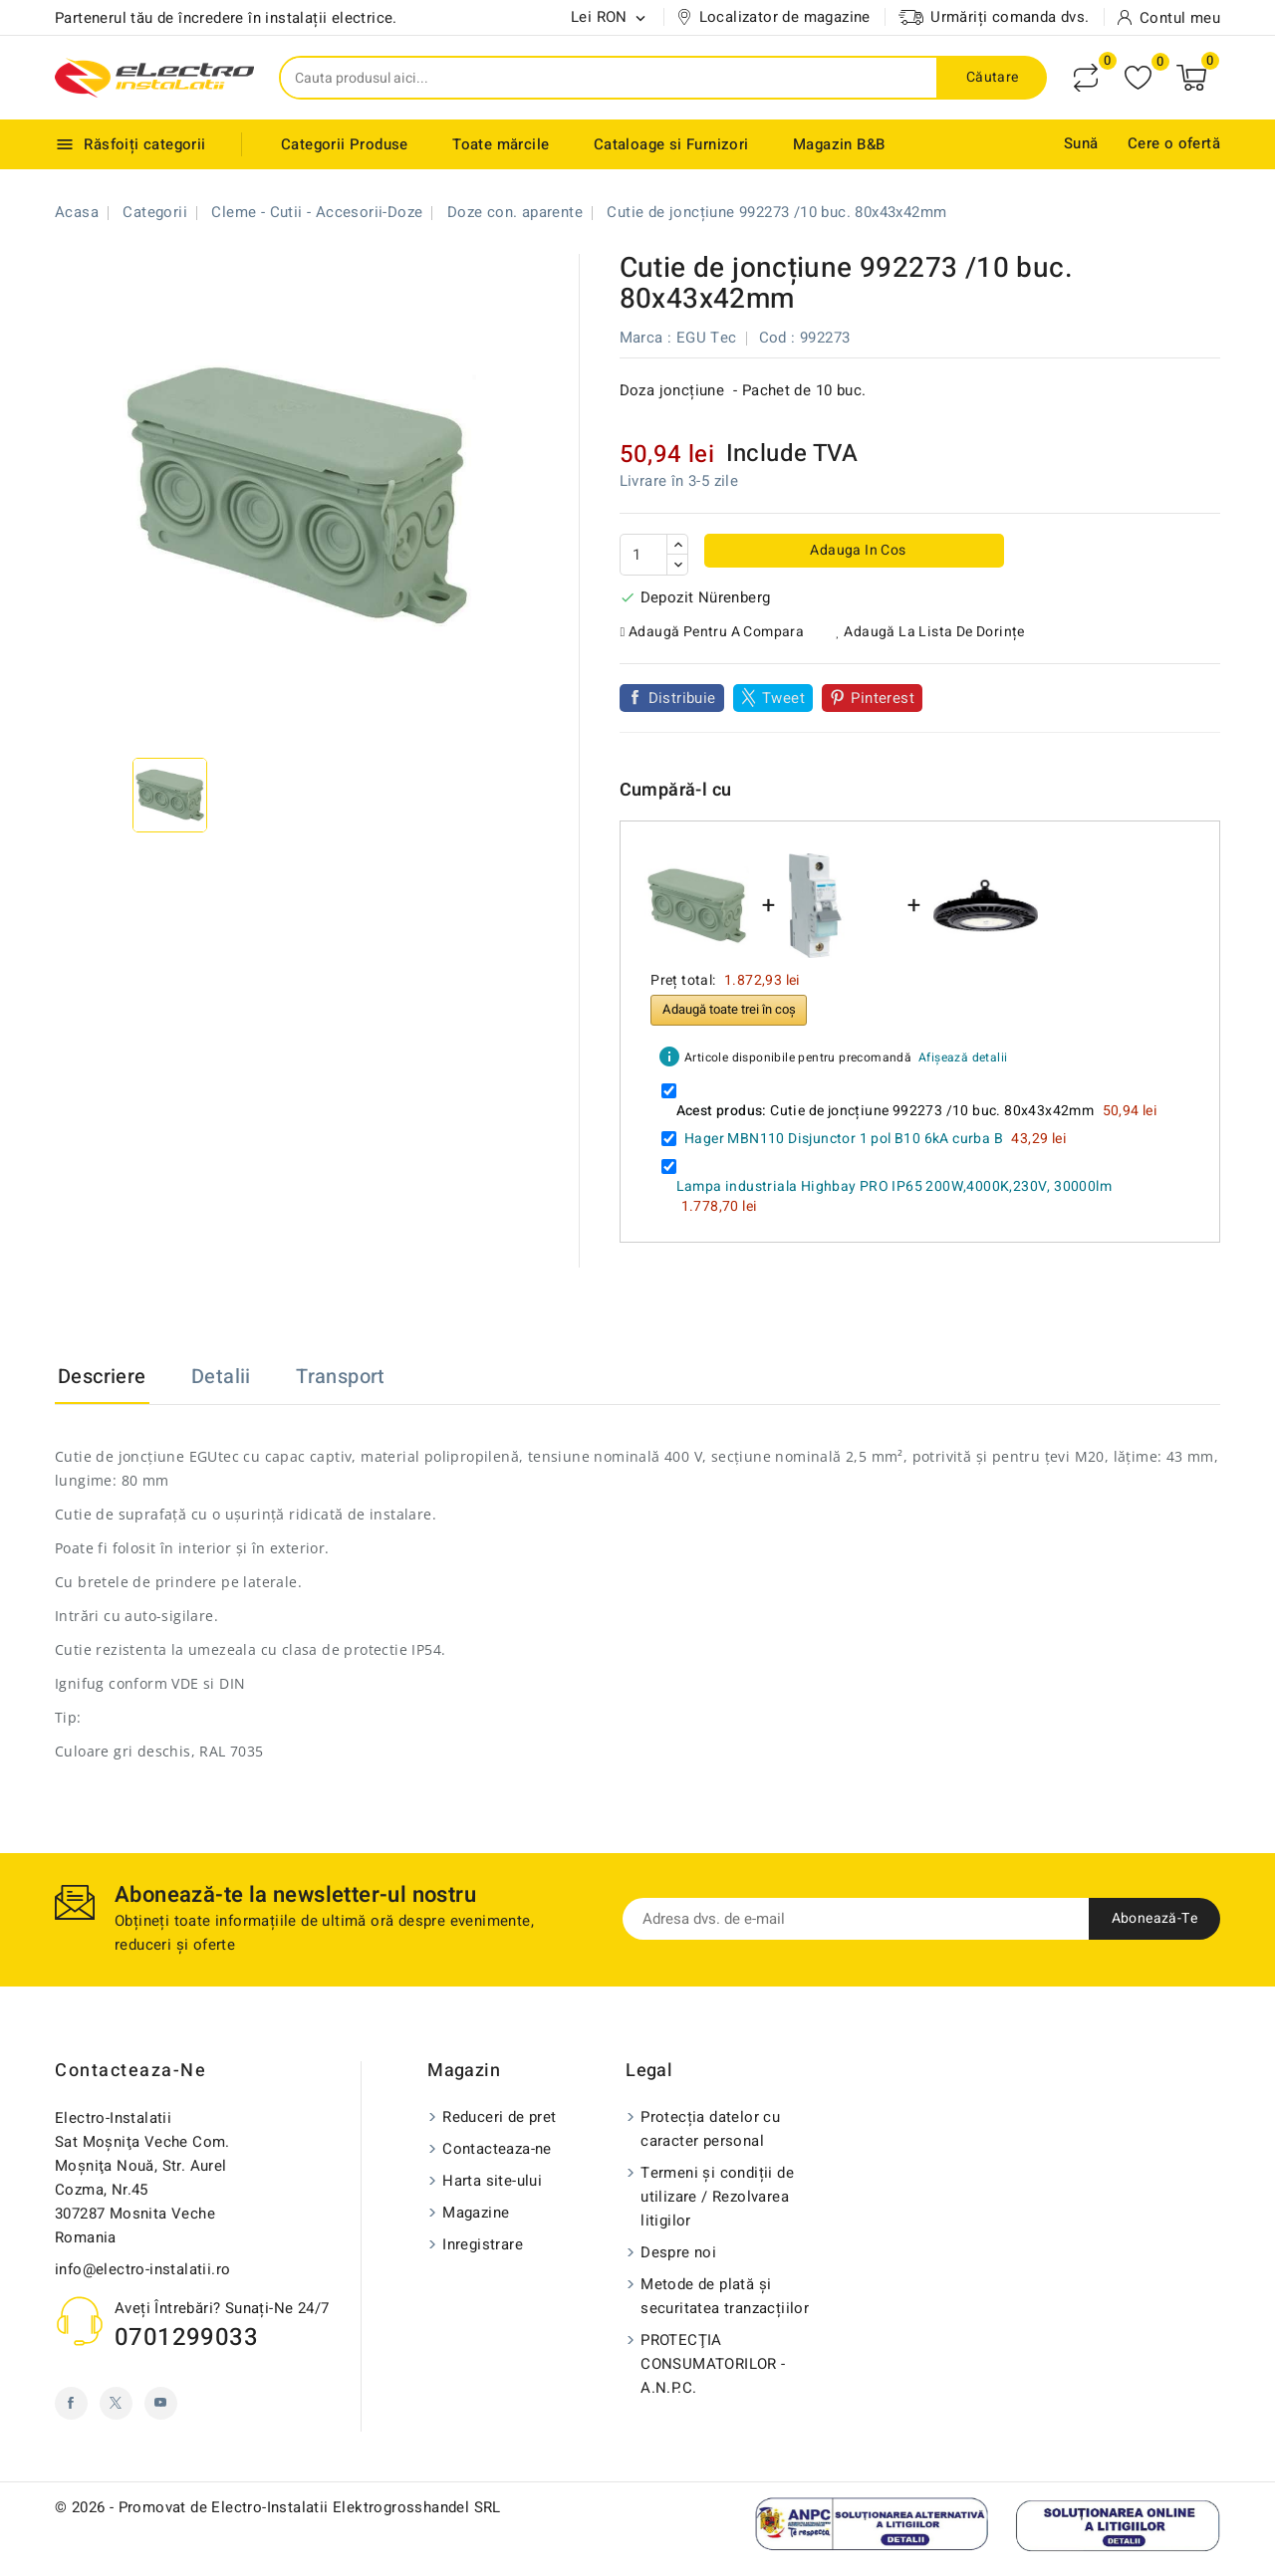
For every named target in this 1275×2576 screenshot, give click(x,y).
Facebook (71, 2403)
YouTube (160, 2403)
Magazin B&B (839, 144)
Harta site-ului (492, 2181)
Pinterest (882, 698)
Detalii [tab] (221, 1376)
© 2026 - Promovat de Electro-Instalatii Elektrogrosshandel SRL (278, 2507)
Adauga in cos (856, 550)
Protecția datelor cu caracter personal (710, 2129)
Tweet (783, 698)
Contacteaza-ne (130, 2070)
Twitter (116, 2403)
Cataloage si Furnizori (671, 144)
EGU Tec (706, 338)
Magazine (475, 2213)
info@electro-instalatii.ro (142, 2269)
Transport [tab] (340, 1376)
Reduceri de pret (499, 2117)
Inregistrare (482, 2244)
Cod (773, 338)
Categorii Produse (344, 144)
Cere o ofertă (1174, 143)
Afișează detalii (962, 1057)
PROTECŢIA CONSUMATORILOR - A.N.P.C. (712, 2364)
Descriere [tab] (102, 1376)
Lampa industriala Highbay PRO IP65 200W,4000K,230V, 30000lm (894, 1186)
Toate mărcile (500, 144)
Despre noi (678, 2252)
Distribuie (682, 698)
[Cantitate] (643, 555)
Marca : (646, 338)
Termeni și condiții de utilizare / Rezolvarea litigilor (717, 2196)
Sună (1081, 143)
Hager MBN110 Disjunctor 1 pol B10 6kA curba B (843, 1138)
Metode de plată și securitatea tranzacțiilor (724, 2296)
